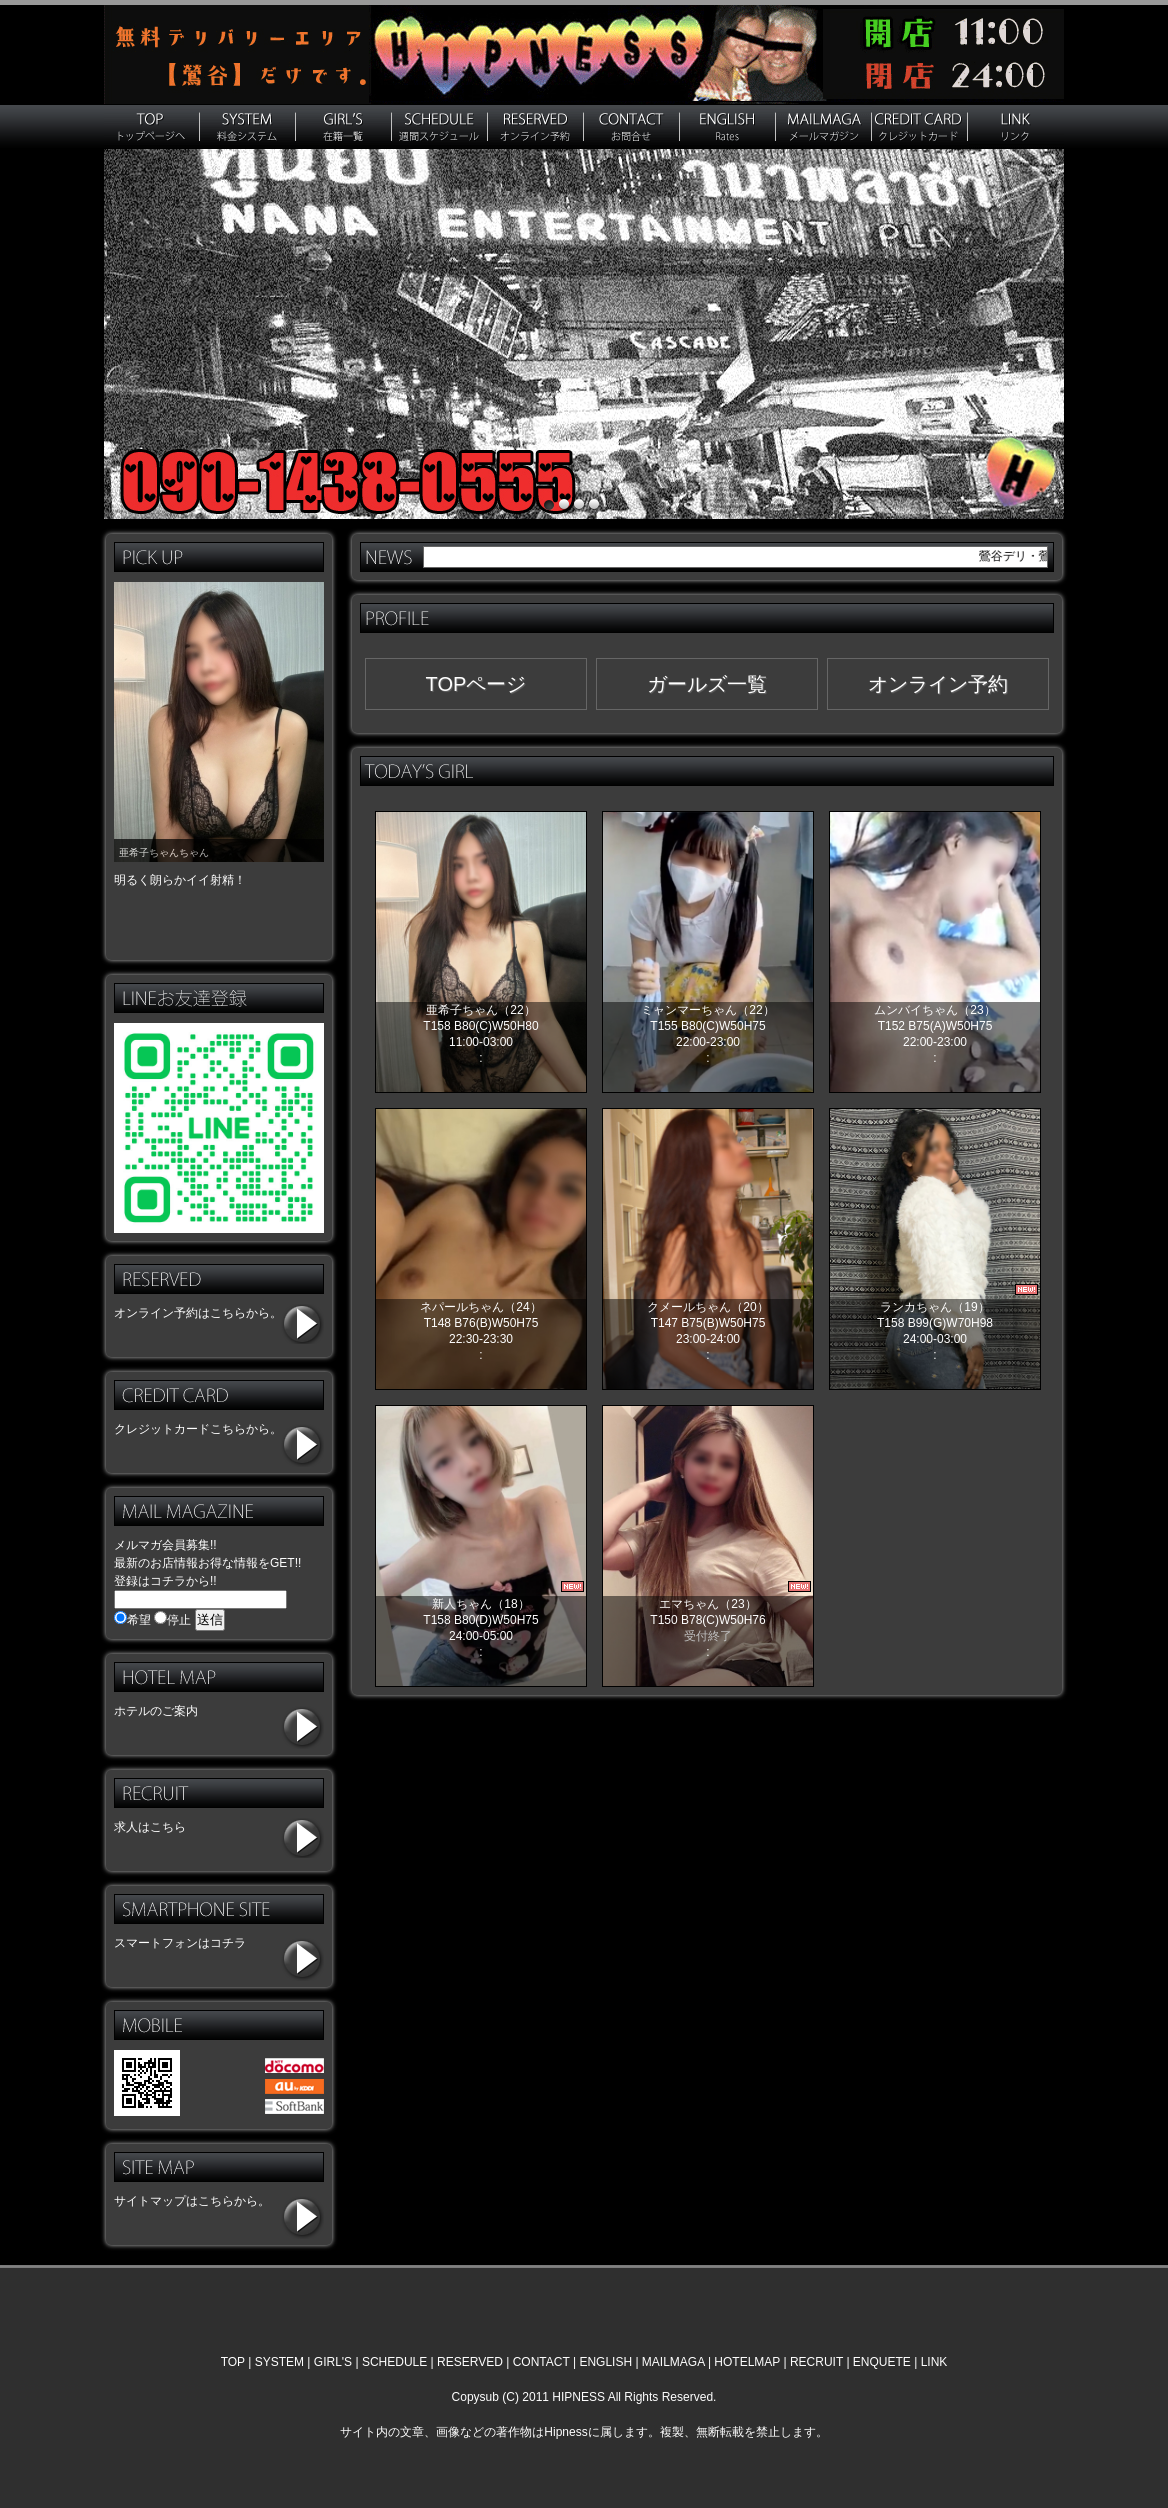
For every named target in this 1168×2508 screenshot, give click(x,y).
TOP (233, 2362)
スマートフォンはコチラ (180, 1943)
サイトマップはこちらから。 (192, 2201)
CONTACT (541, 2362)
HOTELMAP (747, 2362)
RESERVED (470, 2362)
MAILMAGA (673, 2362)
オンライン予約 (938, 684)
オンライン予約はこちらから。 (198, 1313)
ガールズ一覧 (707, 684)
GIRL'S (333, 2362)
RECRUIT (816, 2362)
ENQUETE (882, 2362)
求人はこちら (150, 1827)
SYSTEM (279, 2362)
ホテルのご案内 (156, 1711)
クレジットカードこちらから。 (198, 1429)
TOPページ (476, 684)
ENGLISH (605, 2362)
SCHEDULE (394, 2362)
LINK (934, 2362)
